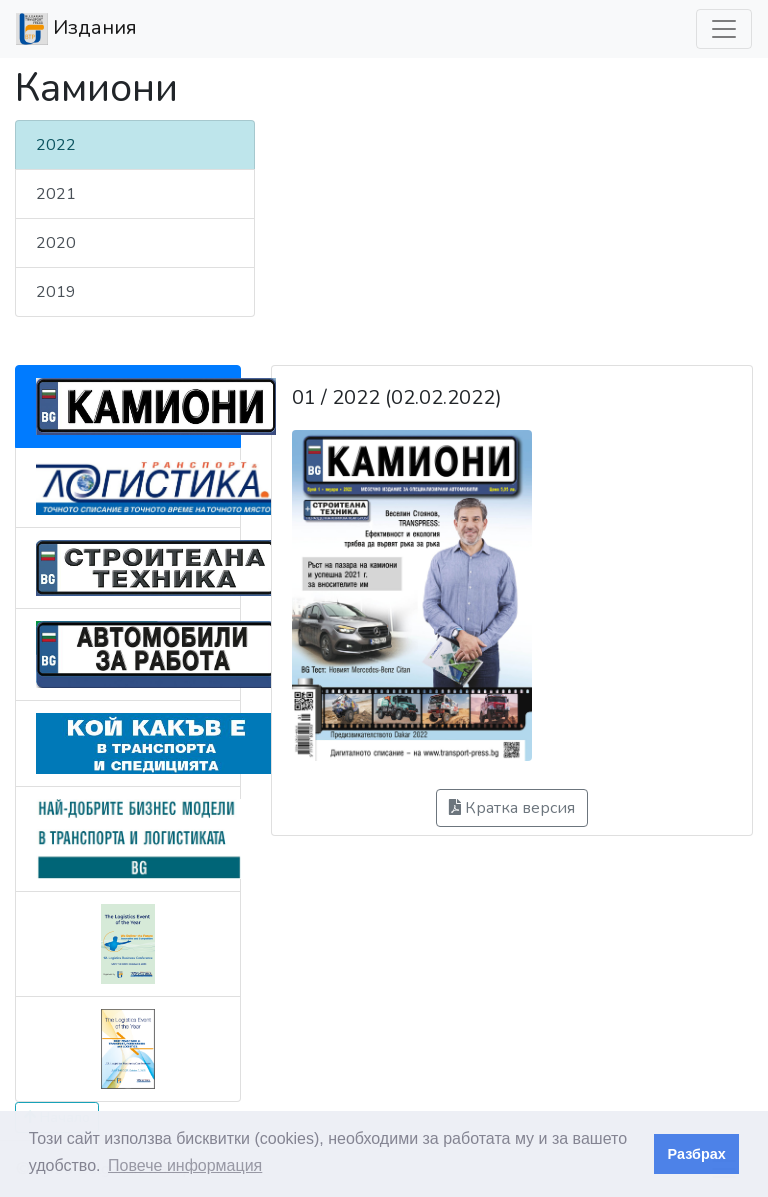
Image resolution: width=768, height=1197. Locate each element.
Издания (76, 29)
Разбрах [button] (697, 1154)
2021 (56, 194)
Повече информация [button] (185, 1165)
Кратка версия (512, 808)
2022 (56, 145)
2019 (56, 292)
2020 (56, 243)
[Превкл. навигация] (724, 29)
